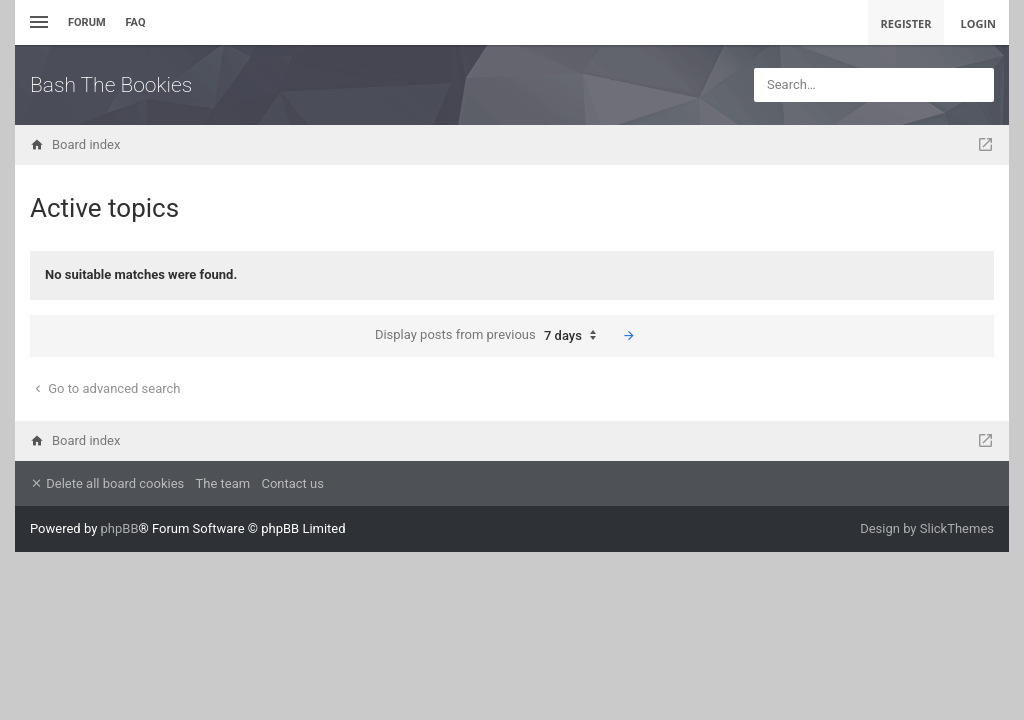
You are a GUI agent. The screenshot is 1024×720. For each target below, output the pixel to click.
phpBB (120, 528)
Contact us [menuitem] (292, 483)
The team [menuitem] (223, 483)
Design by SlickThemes (927, 528)
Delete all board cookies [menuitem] (107, 483)
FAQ (136, 22)
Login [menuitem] (978, 23)
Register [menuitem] (906, 23)
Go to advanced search (106, 388)
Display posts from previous (490, 336)
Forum (87, 22)
